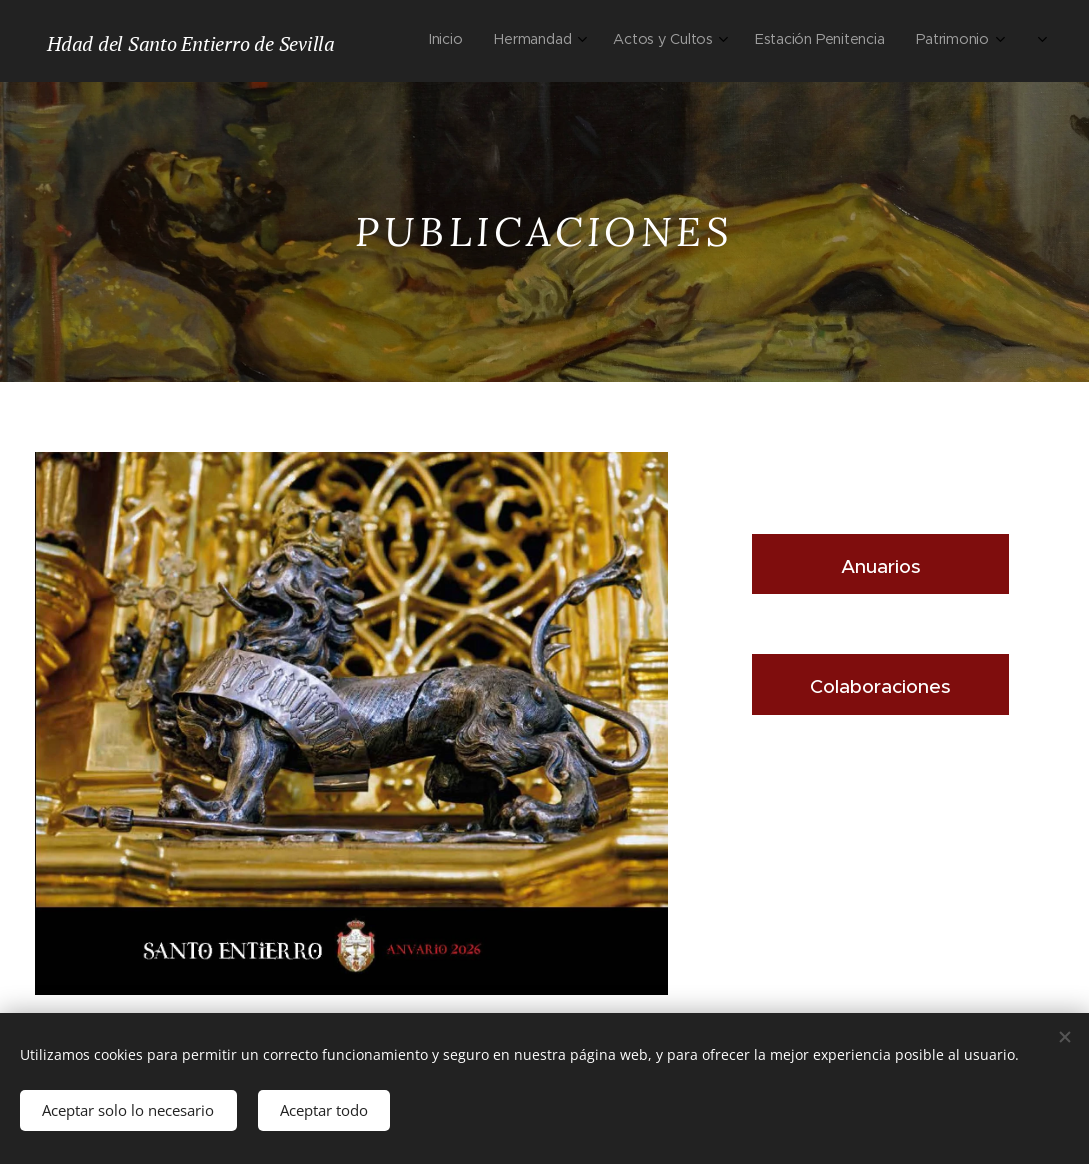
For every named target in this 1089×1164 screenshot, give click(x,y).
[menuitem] (763, 41)
